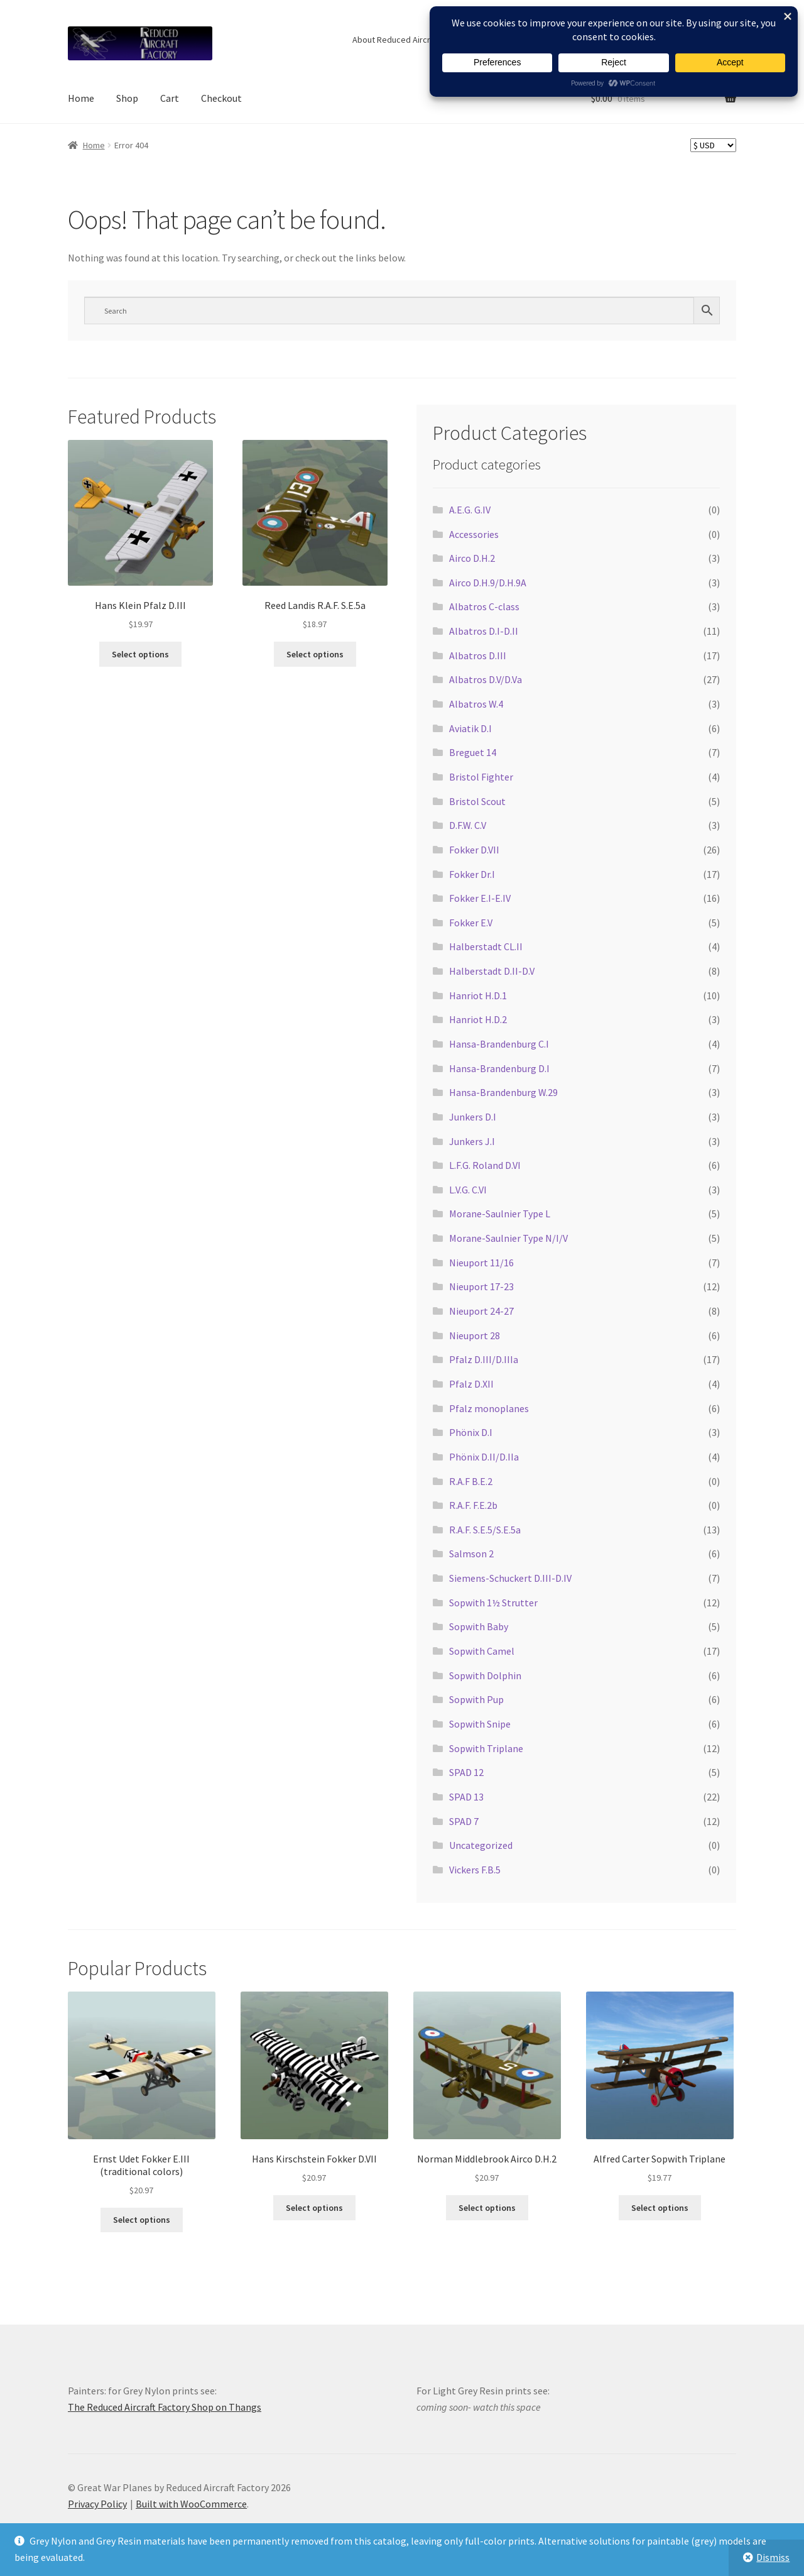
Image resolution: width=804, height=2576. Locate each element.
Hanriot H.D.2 (478, 1019)
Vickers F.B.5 (475, 1869)
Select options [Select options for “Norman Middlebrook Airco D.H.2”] (487, 2207)
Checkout (221, 98)
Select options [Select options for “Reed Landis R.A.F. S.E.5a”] (315, 654)
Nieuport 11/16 (481, 1262)
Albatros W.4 (476, 704)
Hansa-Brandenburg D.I (499, 1068)
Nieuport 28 (474, 1335)
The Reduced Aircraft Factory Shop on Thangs (164, 2407)
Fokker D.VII (474, 849)
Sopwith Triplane (486, 1748)
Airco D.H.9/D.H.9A (487, 582)
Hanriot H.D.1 (478, 995)
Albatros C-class (484, 606)
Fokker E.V (470, 922)
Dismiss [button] (773, 2557)
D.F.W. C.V (467, 825)
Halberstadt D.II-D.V (492, 971)
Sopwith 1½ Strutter (493, 1602)
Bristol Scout (477, 801)
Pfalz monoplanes (489, 1408)
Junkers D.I (472, 1116)
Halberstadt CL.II (486, 946)
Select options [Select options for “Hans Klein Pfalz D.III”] (140, 654)
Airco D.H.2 (472, 558)
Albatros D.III (477, 655)
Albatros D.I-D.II (483, 631)
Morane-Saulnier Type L (499, 1213)
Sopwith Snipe (480, 1724)
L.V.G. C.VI (468, 1189)
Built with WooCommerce (191, 2503)
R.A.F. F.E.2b (473, 1505)
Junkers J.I (472, 1141)
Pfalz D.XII (471, 1384)
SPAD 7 (464, 1821)
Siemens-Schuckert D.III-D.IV (510, 1578)
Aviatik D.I (470, 728)
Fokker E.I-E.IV (480, 898)
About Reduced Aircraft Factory (411, 39)
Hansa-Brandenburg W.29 (503, 1092)
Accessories (474, 534)
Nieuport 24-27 (481, 1311)
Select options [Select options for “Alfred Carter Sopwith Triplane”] (659, 2207)
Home (81, 98)
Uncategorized (481, 1845)
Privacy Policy (97, 2503)
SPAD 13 (466, 1796)
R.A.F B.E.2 (470, 1481)
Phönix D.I (470, 1432)
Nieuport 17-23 (481, 1286)
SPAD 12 (466, 1772)
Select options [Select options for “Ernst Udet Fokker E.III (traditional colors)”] (141, 2219)
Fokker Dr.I (472, 874)
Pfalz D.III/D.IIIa (483, 1359)
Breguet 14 (472, 752)
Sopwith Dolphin (485, 1675)
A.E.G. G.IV (470, 509)
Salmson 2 (471, 1553)
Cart (169, 98)
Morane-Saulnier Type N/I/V (508, 1238)
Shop (127, 98)
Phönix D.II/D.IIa (484, 1456)
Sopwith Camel (481, 1651)
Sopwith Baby (478, 1626)
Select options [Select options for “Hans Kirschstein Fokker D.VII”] (314, 2207)
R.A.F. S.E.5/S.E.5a (485, 1529)
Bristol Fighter (481, 776)
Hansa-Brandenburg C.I (499, 1044)
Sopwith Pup (476, 1699)
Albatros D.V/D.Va (485, 679)
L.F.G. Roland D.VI (485, 1165)
